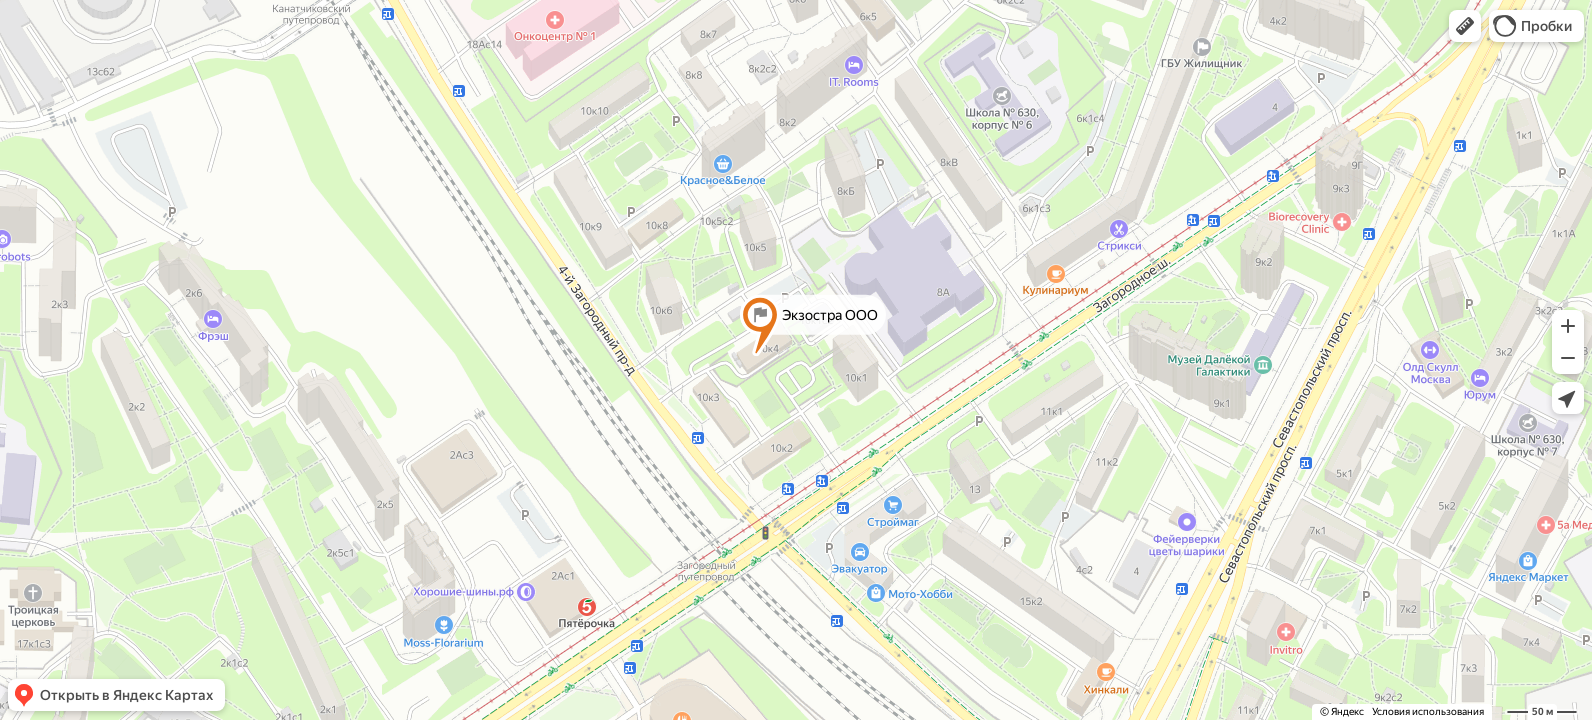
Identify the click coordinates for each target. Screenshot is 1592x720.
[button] (1465, 26)
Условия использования (1428, 711)
